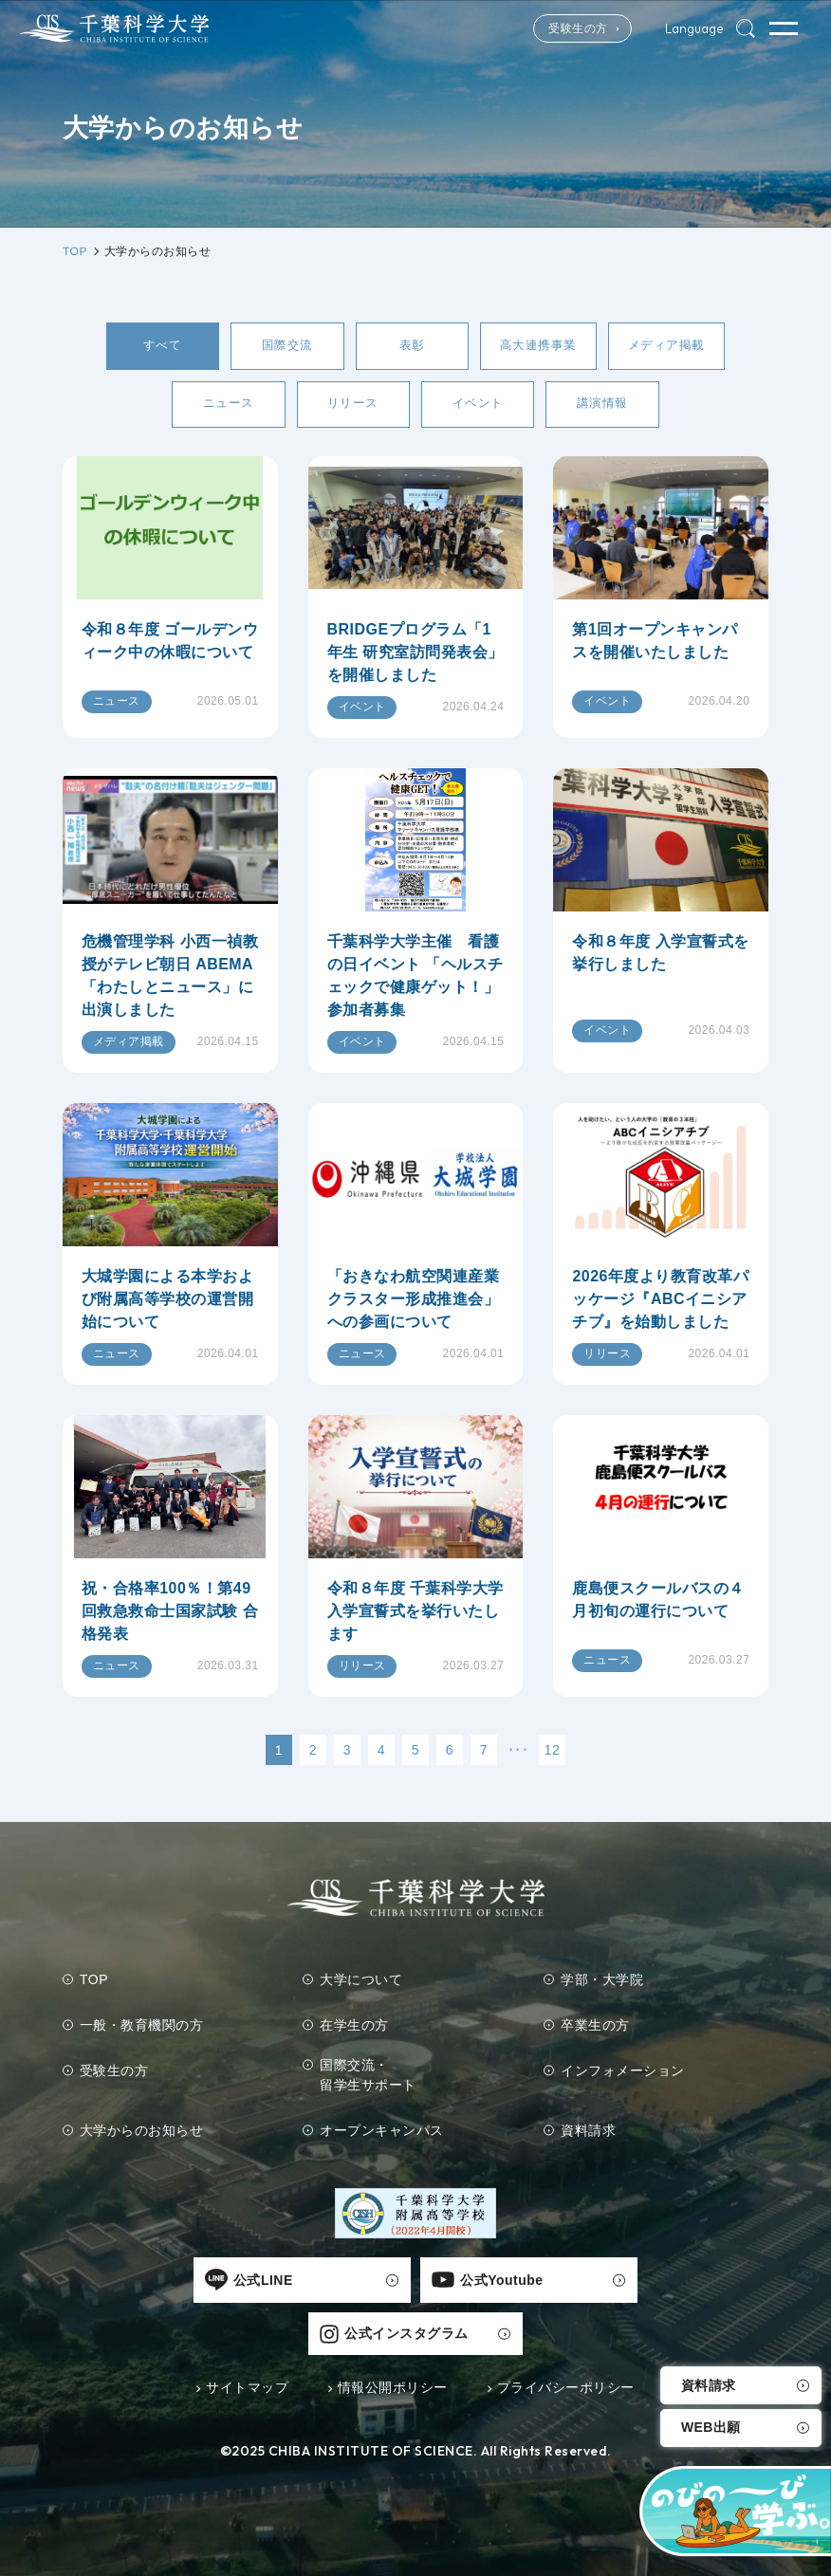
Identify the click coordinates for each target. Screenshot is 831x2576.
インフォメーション (623, 2076)
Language (688, 28)
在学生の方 (355, 2030)
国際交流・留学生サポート (369, 2080)
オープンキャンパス (383, 2136)
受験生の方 (556, 28)
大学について (362, 1985)
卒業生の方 (595, 2030)
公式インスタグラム (618, 2285)
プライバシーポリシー (566, 2340)
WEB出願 (711, 2428)
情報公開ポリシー (393, 2340)
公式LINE (140, 2285)
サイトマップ (247, 2340)
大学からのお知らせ (142, 2136)
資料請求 (708, 2385)
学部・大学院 (602, 1985)
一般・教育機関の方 (142, 2030)
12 (553, 1755)
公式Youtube (376, 2285)
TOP (94, 1985)
